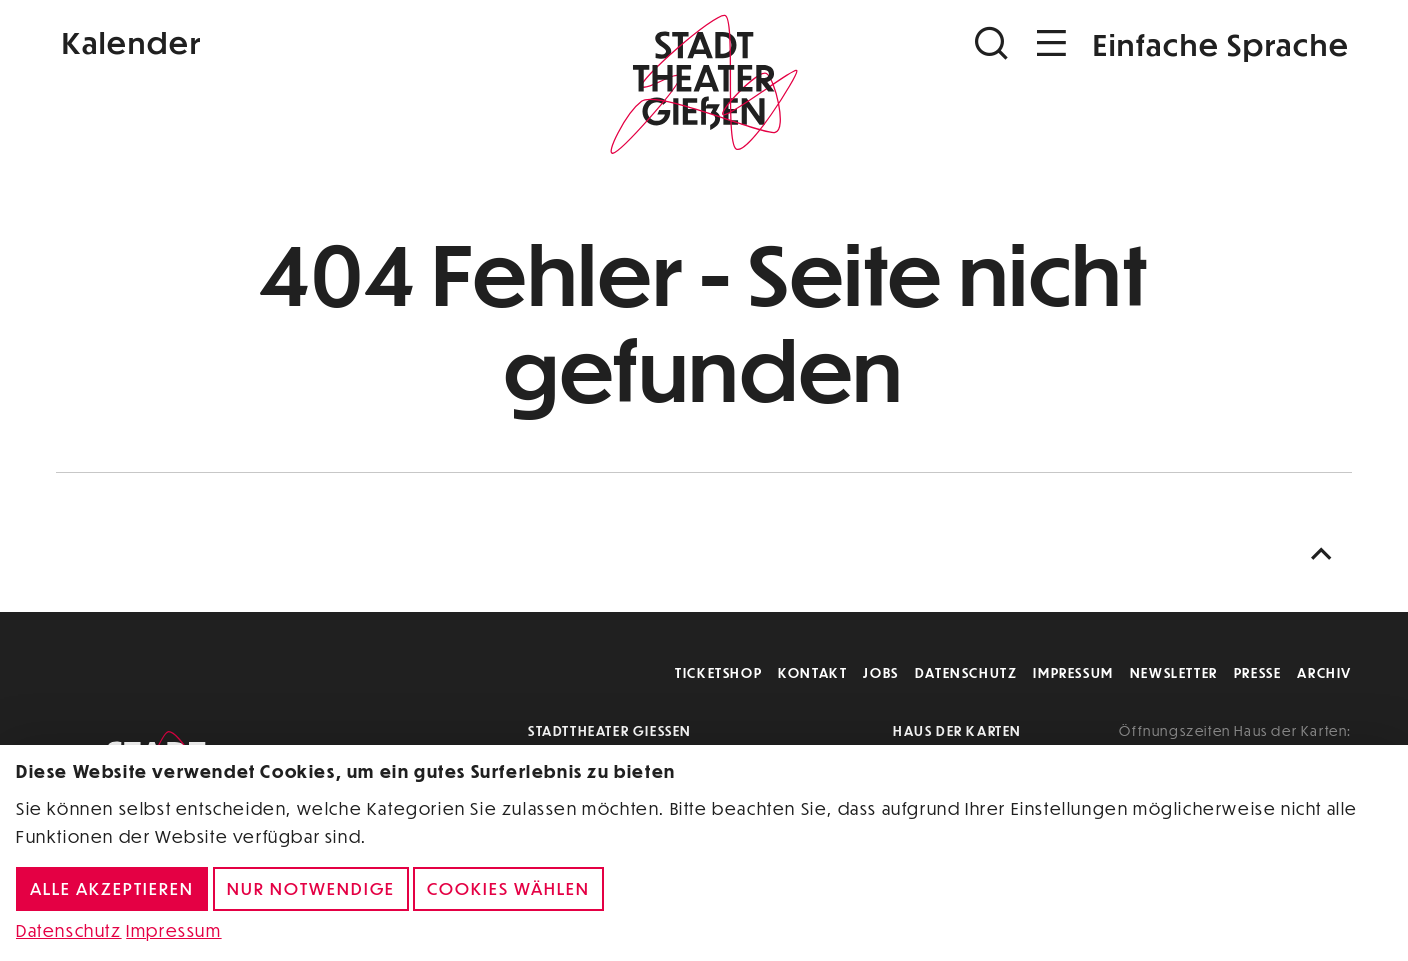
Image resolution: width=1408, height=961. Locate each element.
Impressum (1073, 672)
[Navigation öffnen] (1052, 43)
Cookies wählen (508, 888)
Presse (1258, 672)
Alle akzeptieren (112, 888)
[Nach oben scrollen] (1326, 554)
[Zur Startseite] (704, 86)
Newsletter (1174, 672)
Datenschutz (966, 672)
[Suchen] (994, 43)
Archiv (1324, 672)
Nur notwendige (311, 888)
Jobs (880, 672)
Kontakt (812, 672)
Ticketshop (718, 672)
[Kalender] (272, 40)
